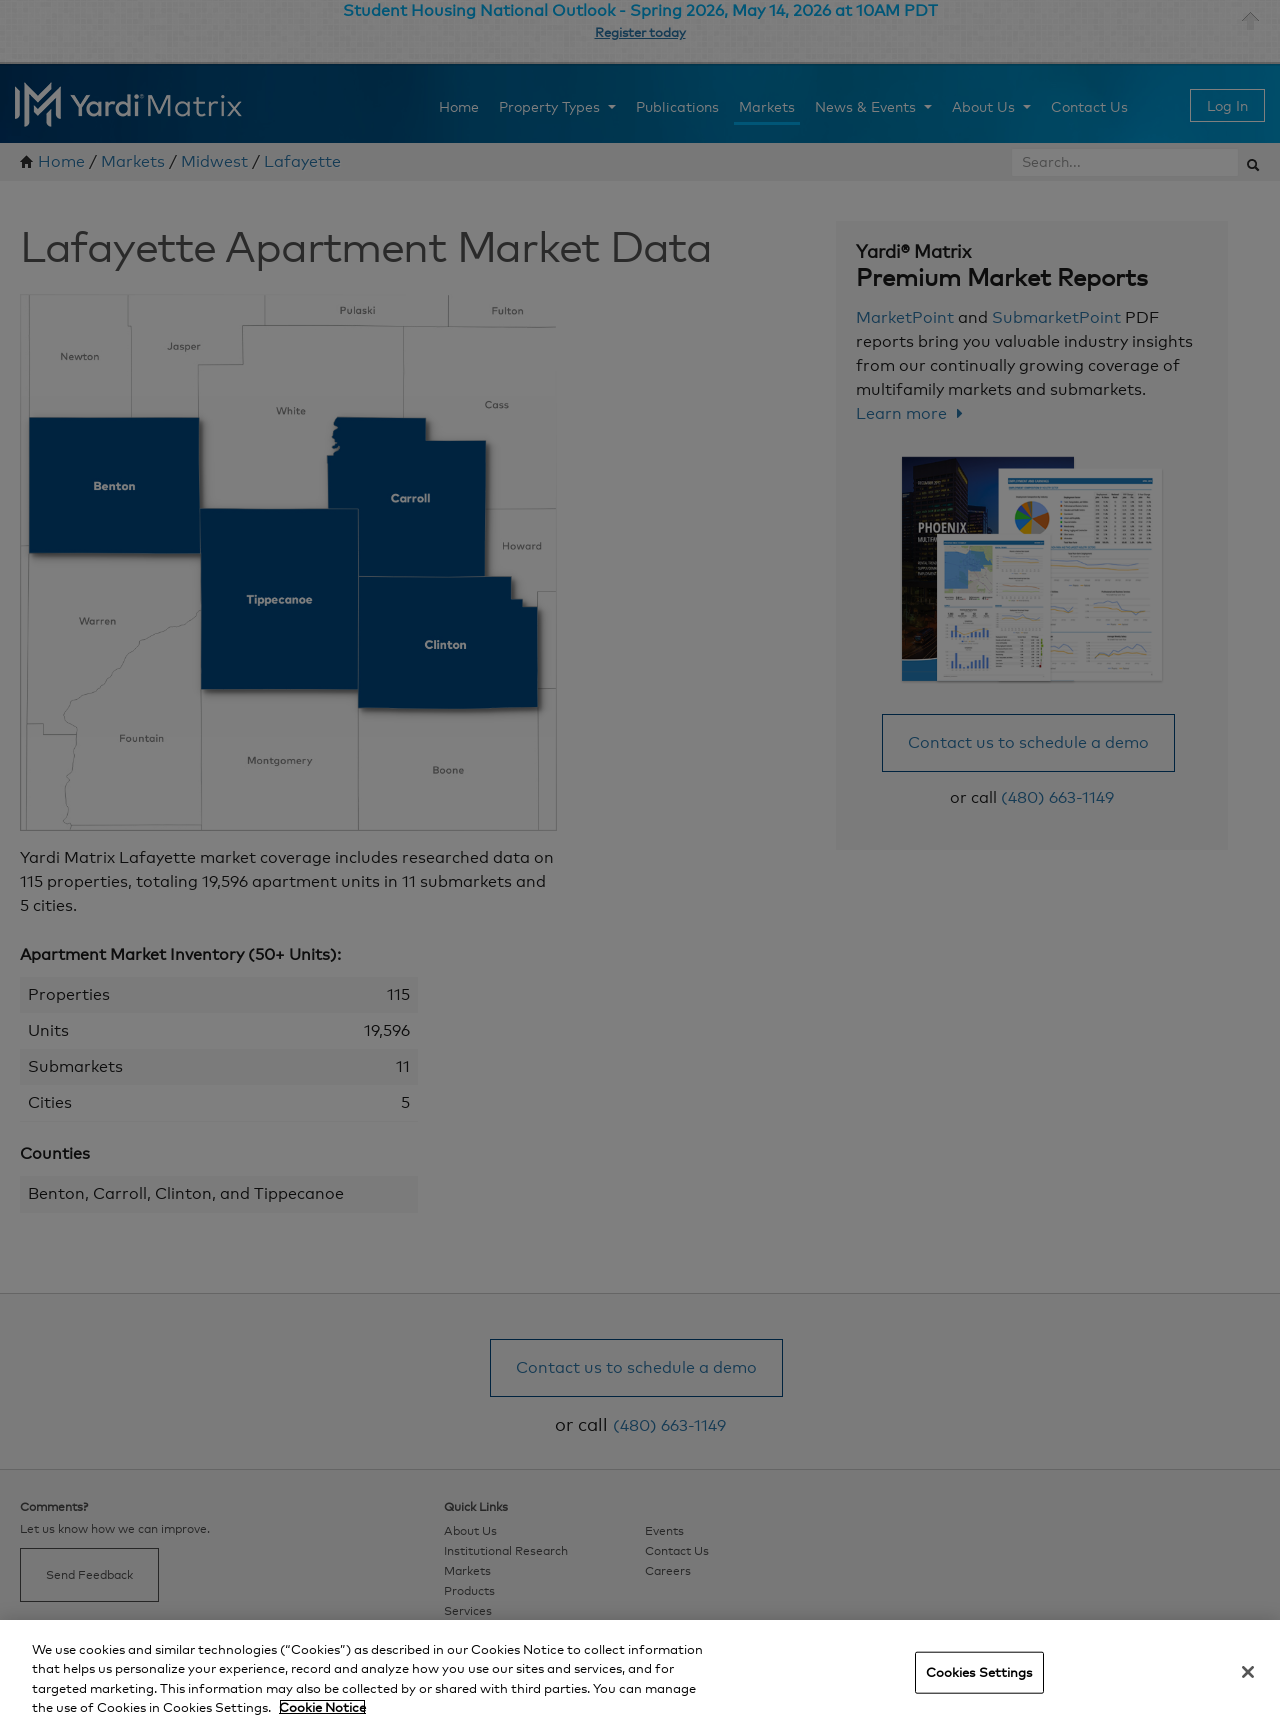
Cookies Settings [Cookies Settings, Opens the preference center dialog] (979, 1672)
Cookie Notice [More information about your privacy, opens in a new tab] (322, 1707)
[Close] (1248, 1672)
